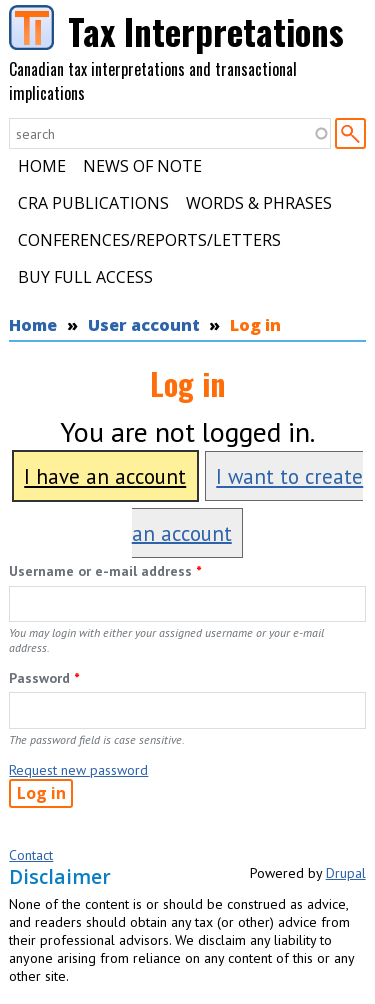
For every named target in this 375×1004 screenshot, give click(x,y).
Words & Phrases (259, 203)
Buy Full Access (85, 277)
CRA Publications (93, 203)
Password (44, 678)
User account (144, 325)
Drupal (346, 873)
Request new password (78, 770)
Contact (31, 855)
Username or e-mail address (105, 571)
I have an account (105, 476)
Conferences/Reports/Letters (149, 240)
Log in (255, 325)
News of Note (142, 166)
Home (42, 166)
